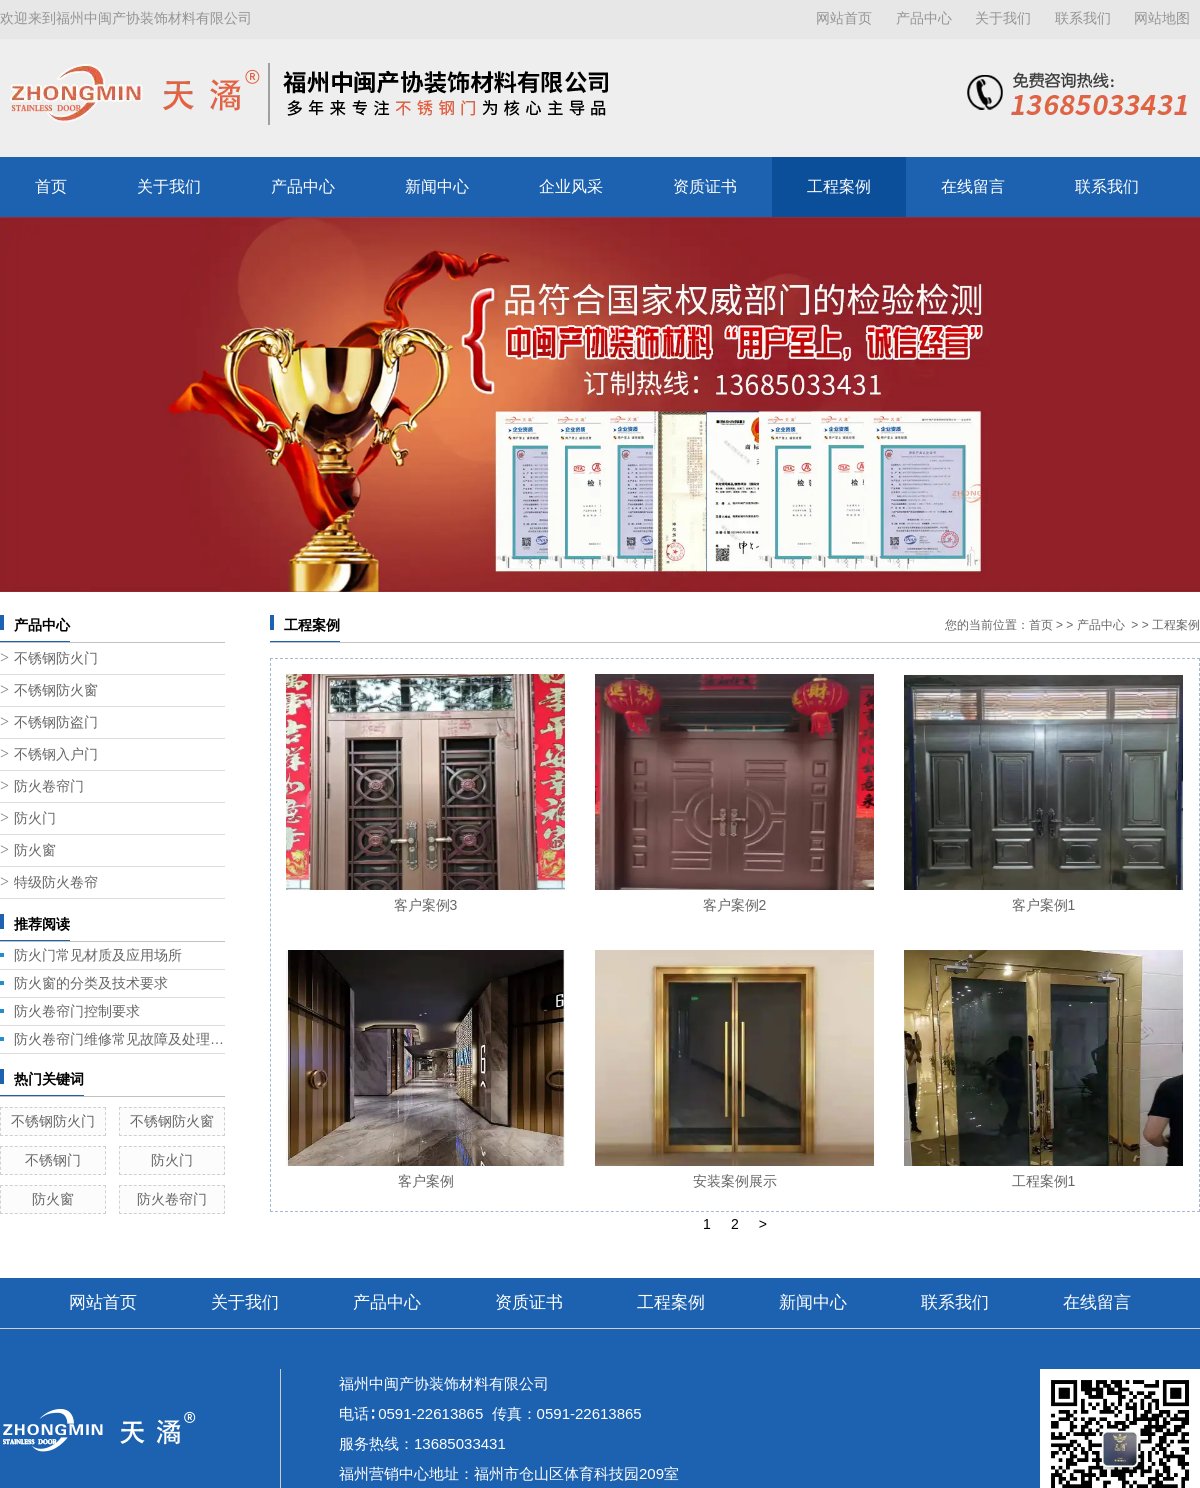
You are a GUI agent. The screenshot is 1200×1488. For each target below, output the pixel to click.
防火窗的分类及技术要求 (91, 983)
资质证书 (705, 186)
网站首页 (844, 18)
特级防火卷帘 (56, 882)
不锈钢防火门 (56, 658)
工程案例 (839, 186)
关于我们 (1003, 18)
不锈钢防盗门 (56, 722)
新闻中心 (437, 186)
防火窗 (35, 850)
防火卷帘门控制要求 (77, 1011)
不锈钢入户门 (56, 754)
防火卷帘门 (49, 786)
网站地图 (1162, 18)
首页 (51, 186)
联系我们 (1083, 18)
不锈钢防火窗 (56, 690)
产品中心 (924, 18)
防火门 (35, 818)
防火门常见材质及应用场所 (98, 955)
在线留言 (973, 186)
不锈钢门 (53, 1160)
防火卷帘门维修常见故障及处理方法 (119, 1039)
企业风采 (571, 186)
